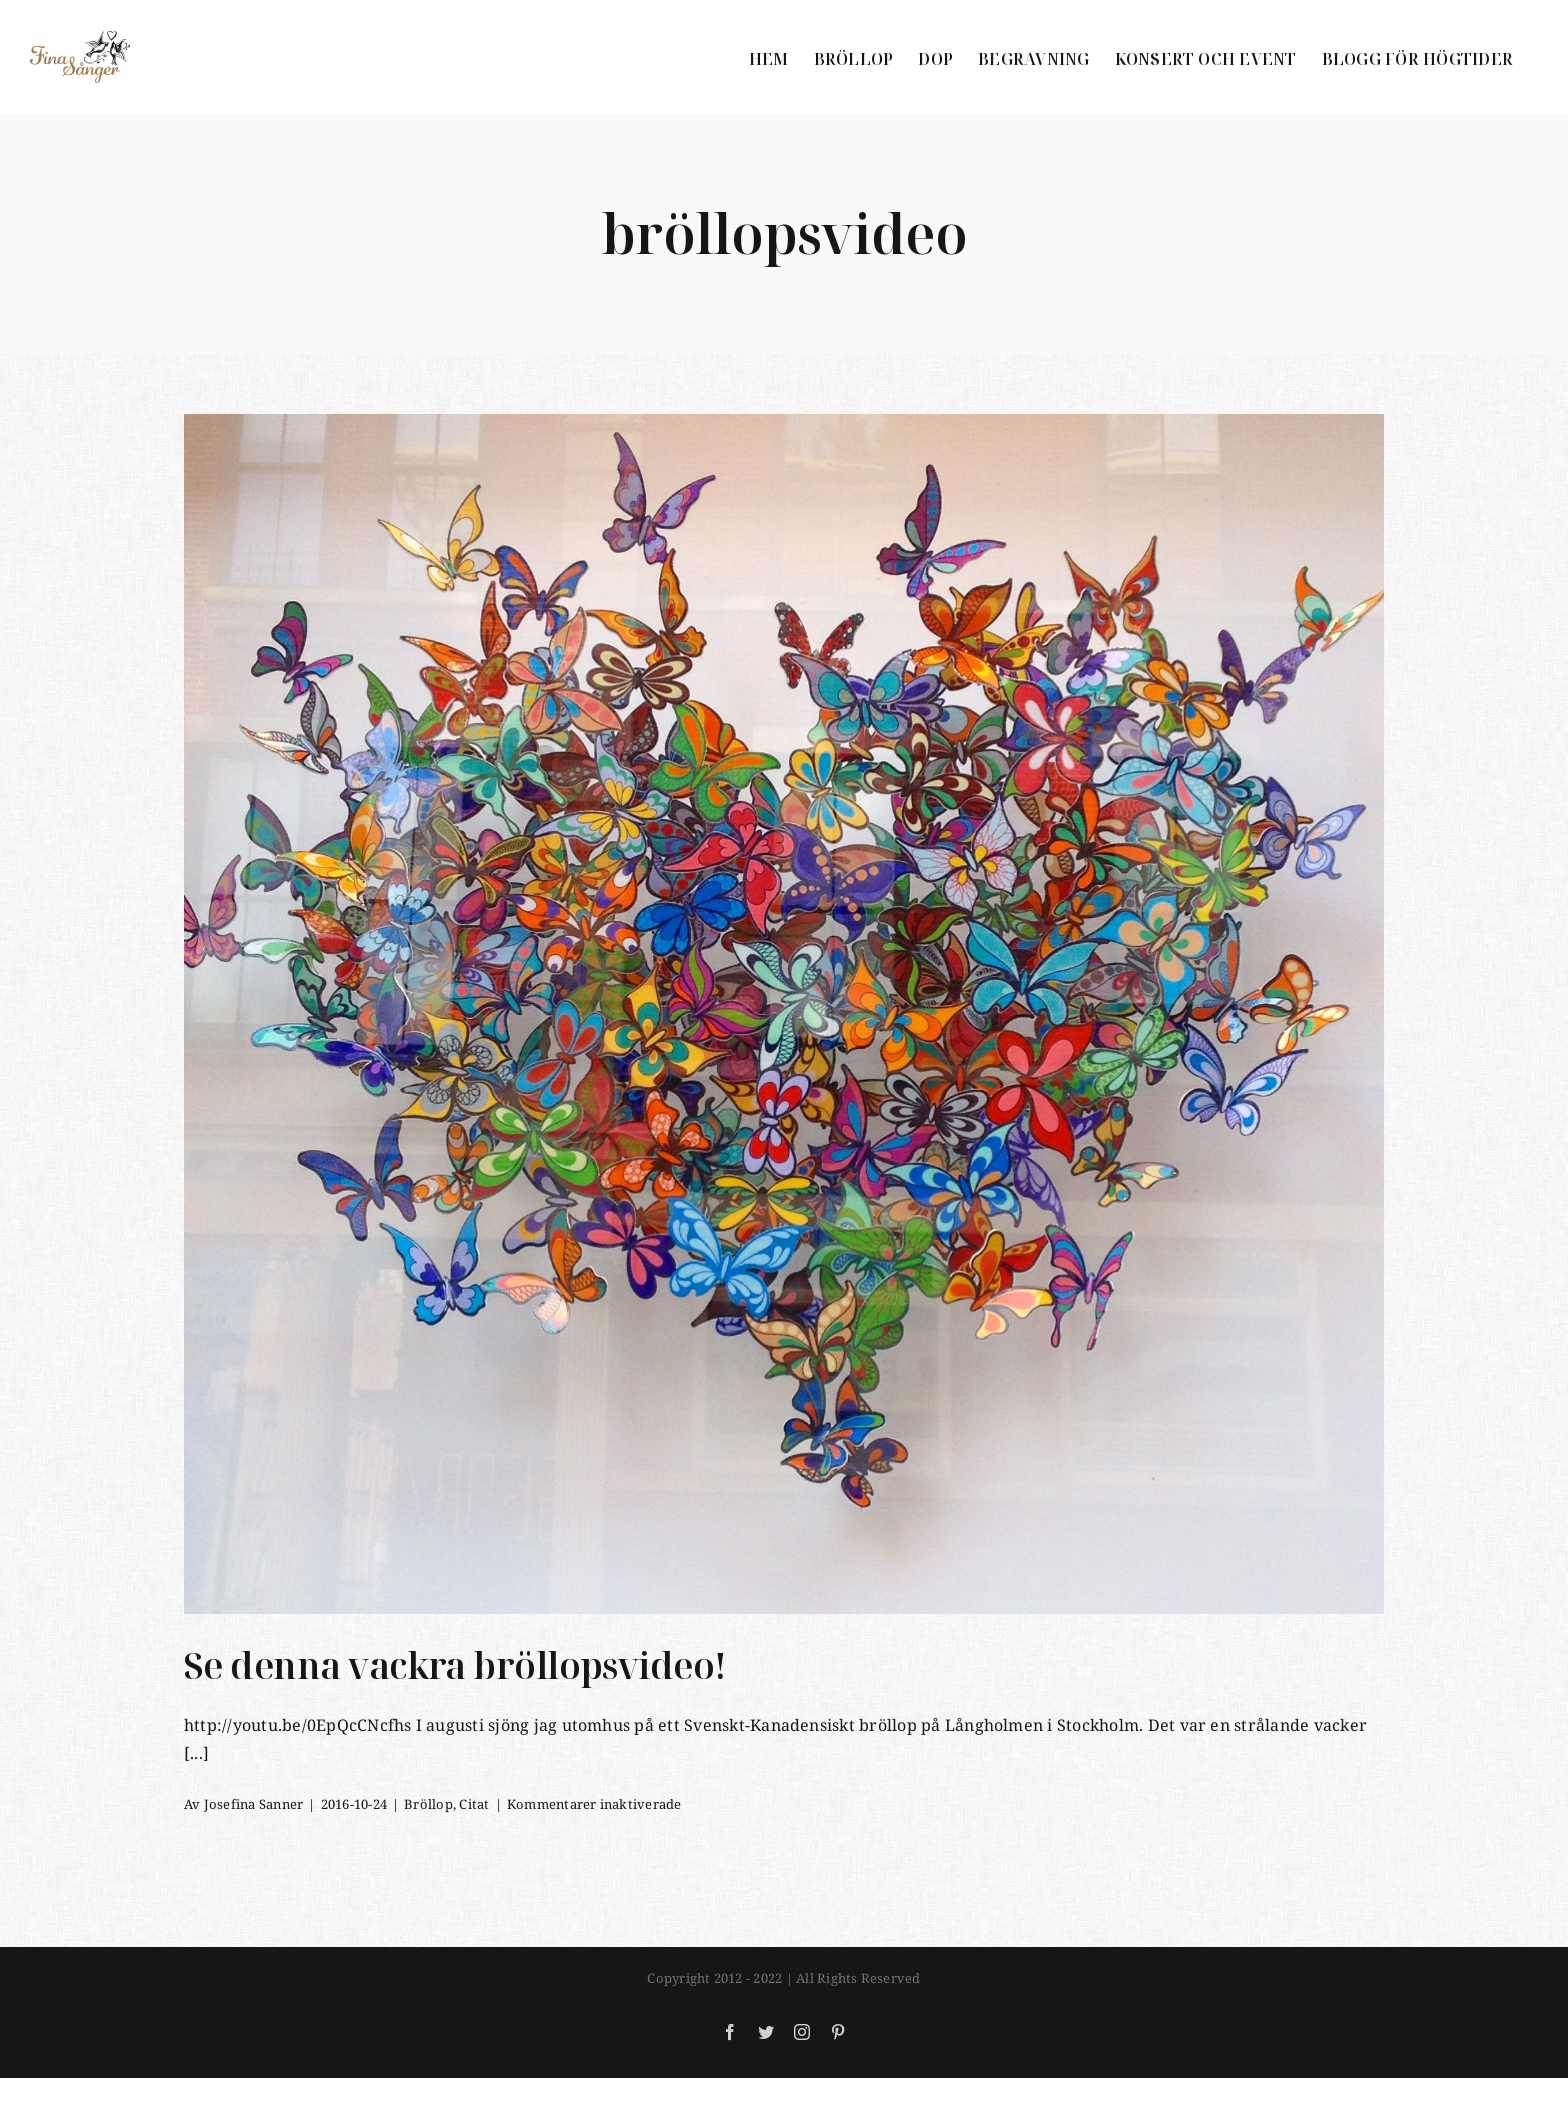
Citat (474, 1804)
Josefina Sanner (254, 1804)
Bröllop (428, 1804)
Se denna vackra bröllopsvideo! (455, 1665)
